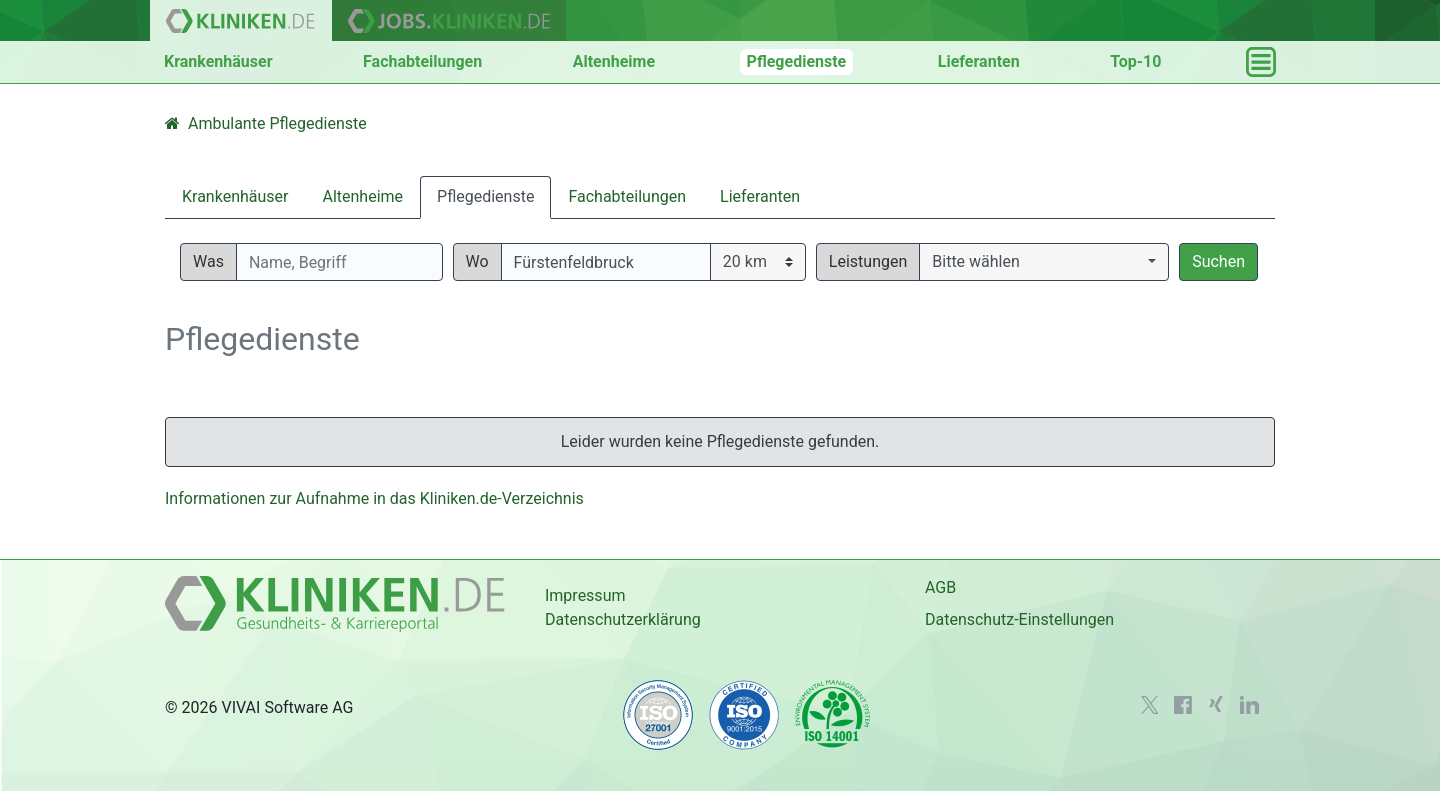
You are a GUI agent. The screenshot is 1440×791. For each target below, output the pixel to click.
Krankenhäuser (218, 61)
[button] (1044, 262)
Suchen (1218, 261)
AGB (940, 587)
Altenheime (614, 61)
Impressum (585, 595)
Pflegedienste (797, 61)
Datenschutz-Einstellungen (1019, 619)
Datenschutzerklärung (623, 619)
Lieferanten (979, 61)
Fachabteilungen (422, 61)
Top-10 (1135, 61)
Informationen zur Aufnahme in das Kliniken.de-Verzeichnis (374, 498)
